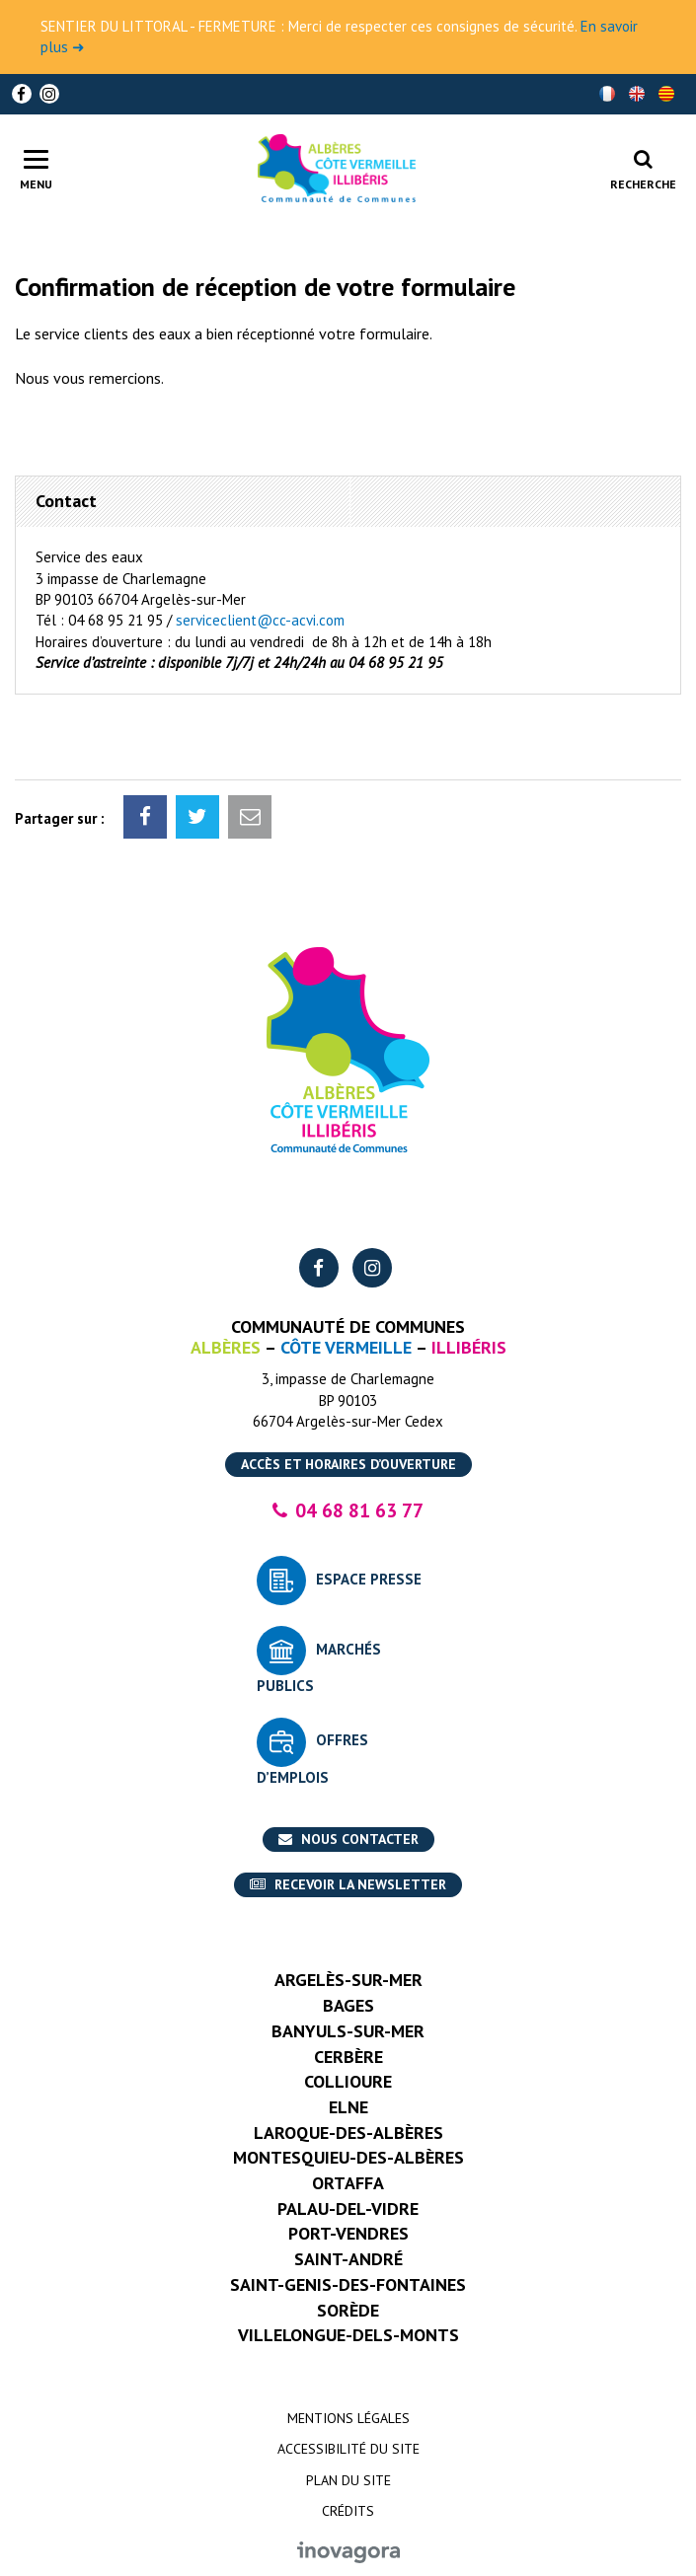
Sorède (348, 2310)
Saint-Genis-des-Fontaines (348, 2284)
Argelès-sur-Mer (348, 1979)
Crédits (348, 2511)
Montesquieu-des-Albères (348, 2157)
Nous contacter (348, 1839)
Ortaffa (348, 2182)
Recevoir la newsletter (348, 1884)
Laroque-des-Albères (348, 2132)
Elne (348, 2107)
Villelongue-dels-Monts (348, 2334)
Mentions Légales (348, 2418)
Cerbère (348, 2056)
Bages (348, 2005)
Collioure (348, 2081)
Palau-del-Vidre (348, 2208)
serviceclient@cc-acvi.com (260, 620)
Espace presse (369, 1579)
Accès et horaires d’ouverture (348, 1464)
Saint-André (348, 2258)
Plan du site (348, 2480)
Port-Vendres (348, 2233)
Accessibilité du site (348, 2449)
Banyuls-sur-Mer (348, 2031)
